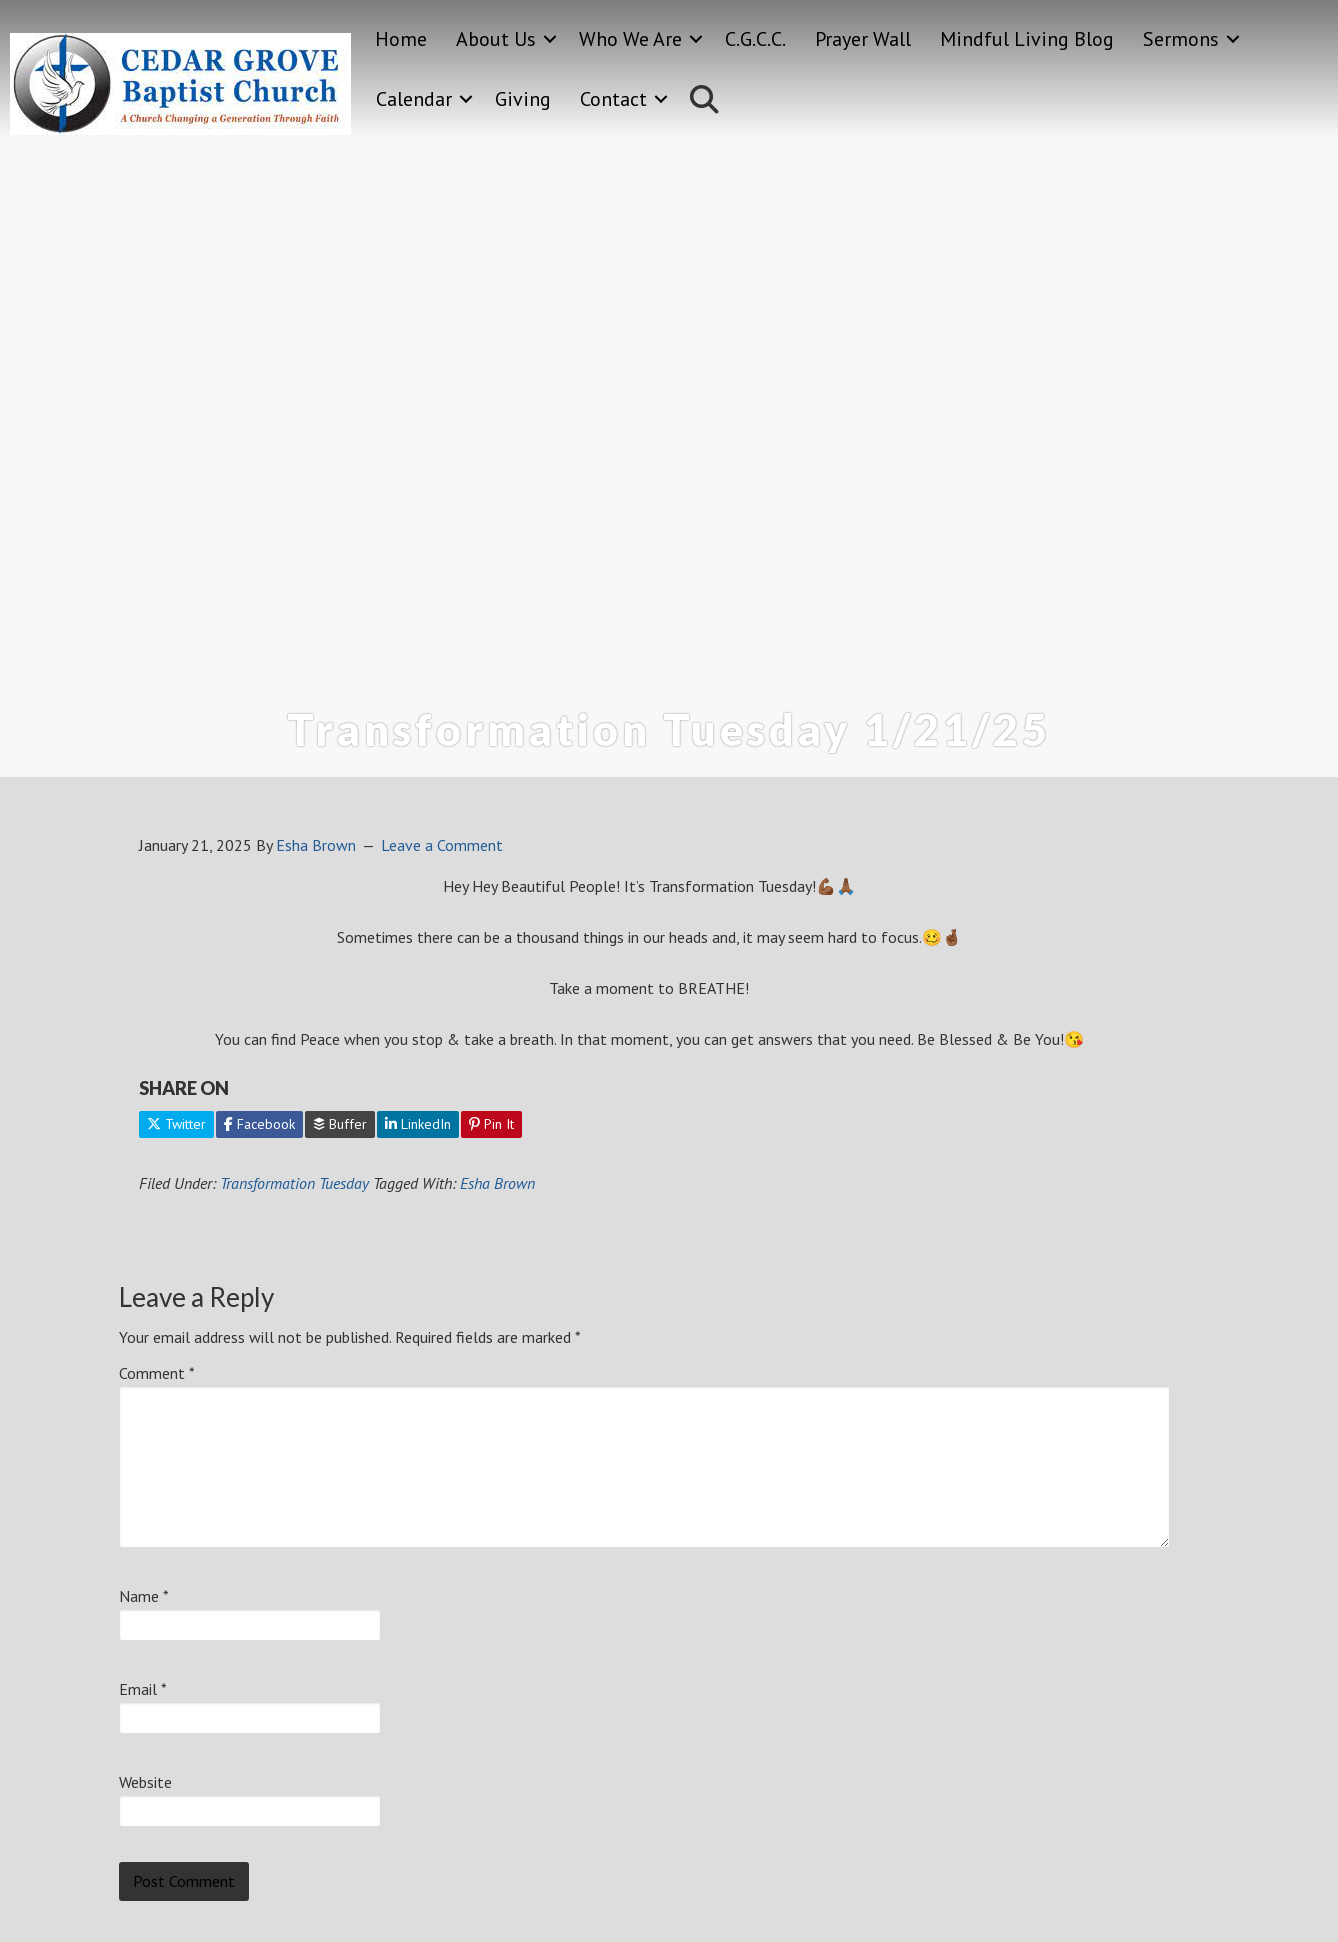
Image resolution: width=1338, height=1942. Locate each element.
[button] (550, 39)
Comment (157, 1373)
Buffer (340, 1124)
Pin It (491, 1124)
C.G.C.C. (755, 39)
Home (401, 39)
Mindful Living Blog (1027, 39)
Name (144, 1596)
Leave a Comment (442, 845)
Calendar (414, 99)
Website (145, 1782)
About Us (496, 39)
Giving (523, 99)
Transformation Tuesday (294, 1183)
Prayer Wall (863, 39)
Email (143, 1689)
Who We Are (630, 39)
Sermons (1181, 39)
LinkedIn (418, 1124)
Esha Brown (497, 1183)
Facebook (259, 1124)
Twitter (176, 1124)
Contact (613, 99)
